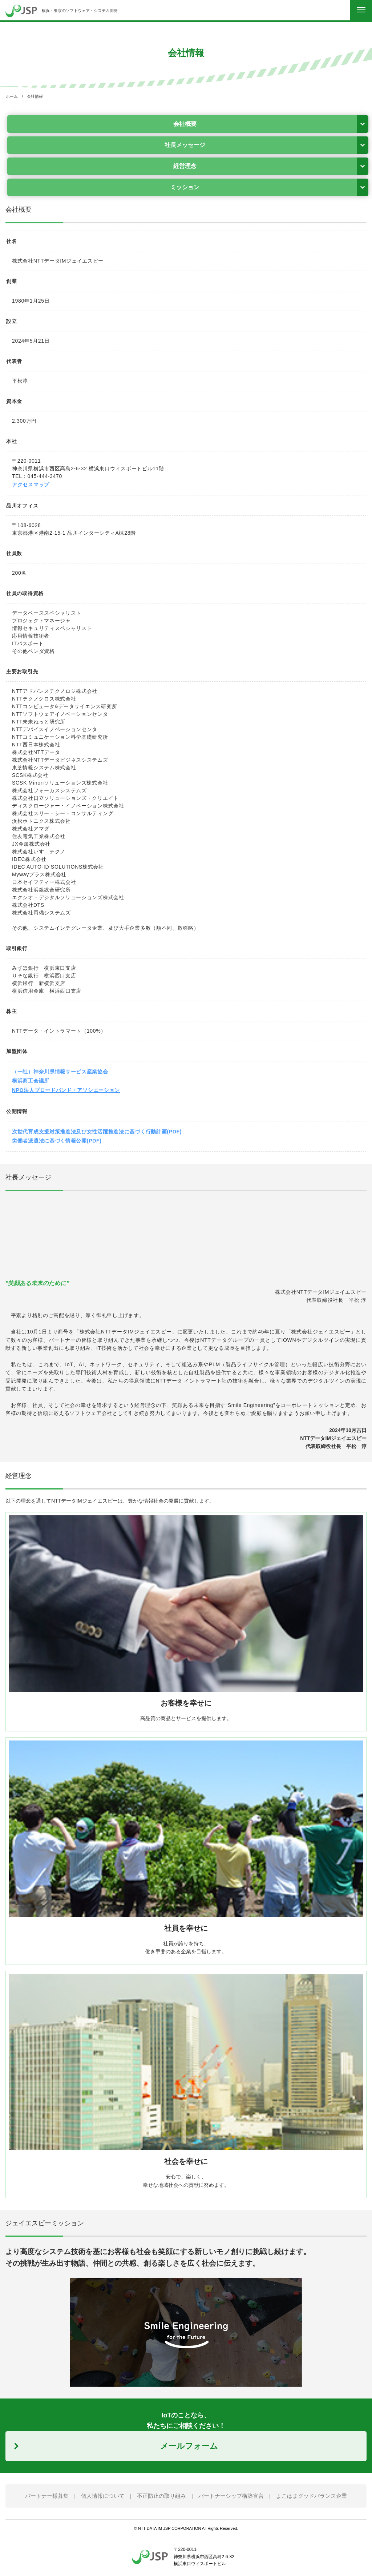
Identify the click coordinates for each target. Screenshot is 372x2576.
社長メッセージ (185, 145)
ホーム (12, 96)
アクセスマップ (30, 484)
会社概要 (185, 124)
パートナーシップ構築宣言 (231, 2496)
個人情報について (103, 2496)
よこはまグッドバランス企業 (311, 2496)
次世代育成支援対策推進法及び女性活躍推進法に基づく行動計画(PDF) (97, 1132)
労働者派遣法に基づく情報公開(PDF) (57, 1141)
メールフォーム (189, 2446)
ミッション (184, 187)
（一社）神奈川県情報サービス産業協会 (60, 1071)
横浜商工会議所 (30, 1081)
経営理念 (185, 166)
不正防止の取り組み (161, 2496)
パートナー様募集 (47, 2496)
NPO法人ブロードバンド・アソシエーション (66, 1090)
